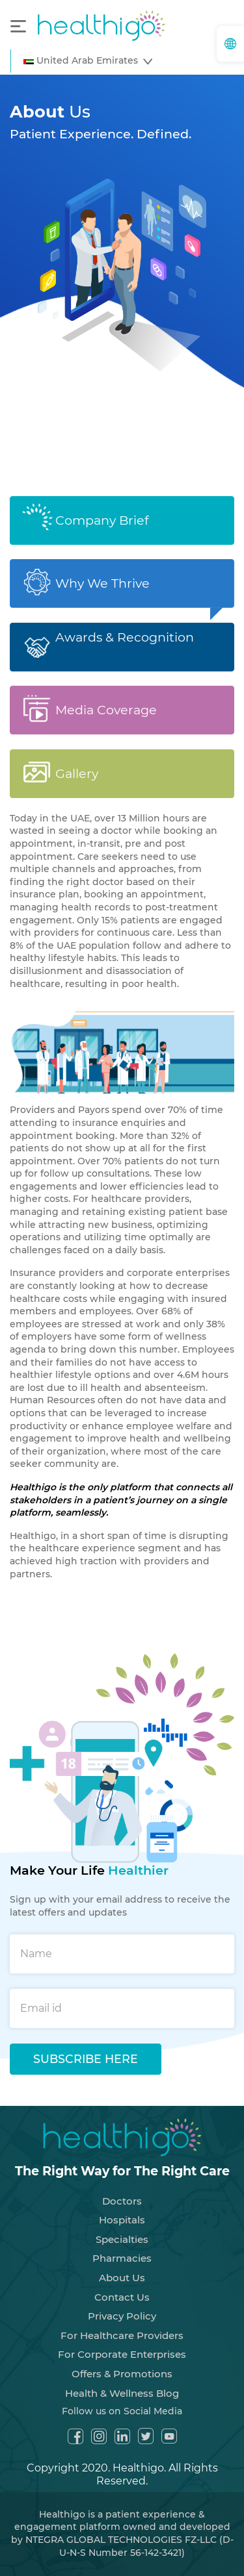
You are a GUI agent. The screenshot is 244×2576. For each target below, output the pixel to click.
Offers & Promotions (122, 2363)
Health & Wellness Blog (122, 2381)
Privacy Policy (122, 2305)
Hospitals (122, 2209)
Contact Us (122, 2285)
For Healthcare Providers (122, 2324)
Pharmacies (122, 2247)
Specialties (122, 2228)
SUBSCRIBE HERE (85, 2048)
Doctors (122, 2189)
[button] (87, 61)
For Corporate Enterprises (122, 2343)
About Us (122, 2266)
